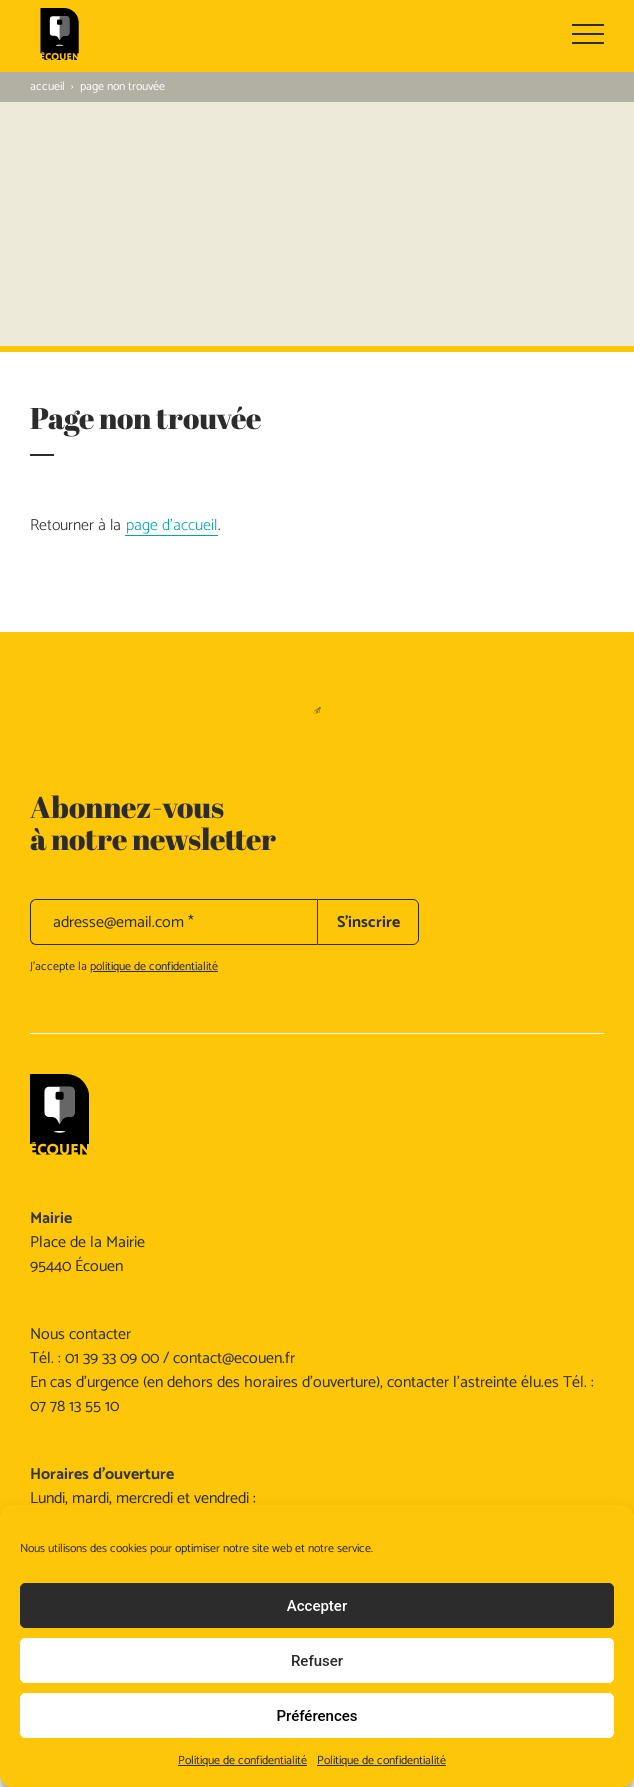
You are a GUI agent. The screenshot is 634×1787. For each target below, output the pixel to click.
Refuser (317, 1661)
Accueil (47, 86)
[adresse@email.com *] (173, 922)
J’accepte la (124, 966)
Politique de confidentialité (242, 1760)
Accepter (317, 1606)
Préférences (316, 1716)
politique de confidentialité (154, 966)
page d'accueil (171, 526)
